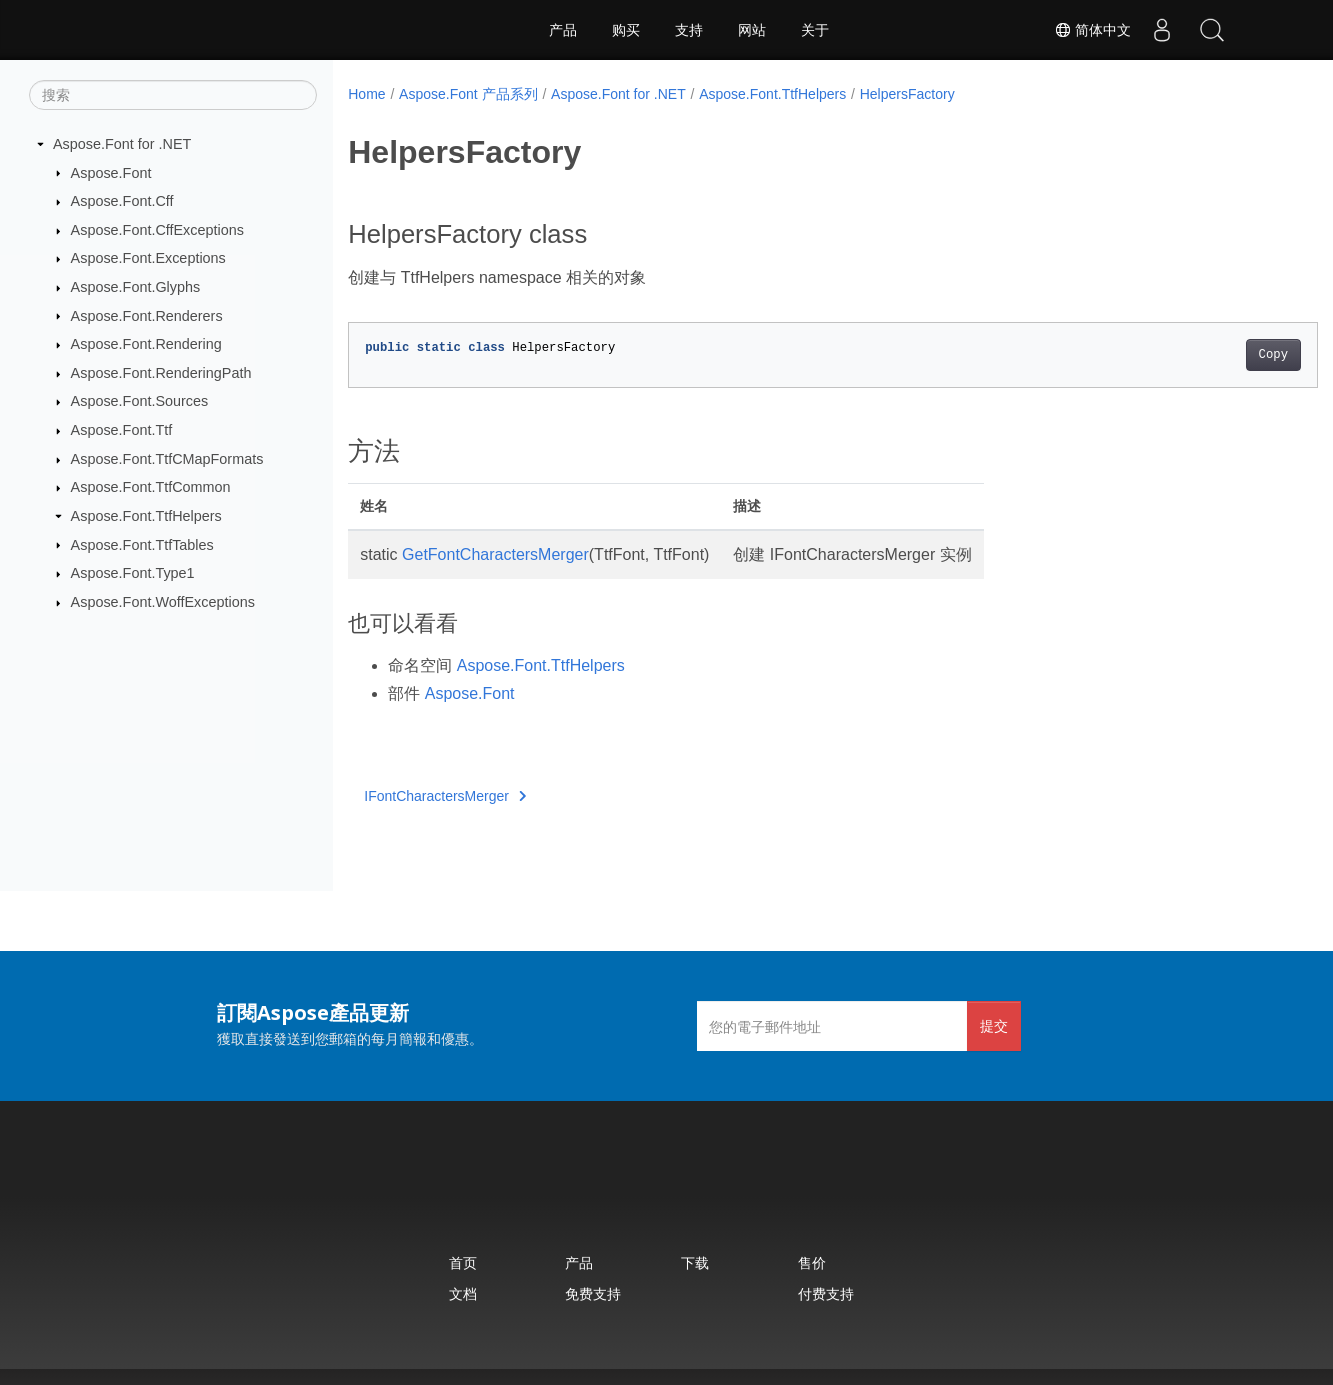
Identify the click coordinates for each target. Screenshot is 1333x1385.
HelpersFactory (907, 94)
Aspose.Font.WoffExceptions (163, 602)
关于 (815, 30)
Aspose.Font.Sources (140, 401)
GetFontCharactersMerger (495, 554)
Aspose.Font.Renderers (147, 315)
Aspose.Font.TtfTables (142, 544)
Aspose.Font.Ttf (122, 430)
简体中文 (1093, 30)
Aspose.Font (111, 172)
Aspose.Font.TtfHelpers (146, 516)
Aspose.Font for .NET (122, 144)
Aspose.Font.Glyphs (136, 287)
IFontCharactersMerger (445, 796)
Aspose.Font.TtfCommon (151, 487)
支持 (689, 30)
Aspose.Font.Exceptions (148, 258)
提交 (994, 1025)
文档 (463, 1293)
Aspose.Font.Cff (122, 201)
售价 (812, 1262)
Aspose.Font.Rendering (146, 344)
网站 (752, 30)
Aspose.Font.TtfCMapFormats (167, 459)
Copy (1205, 355)
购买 (626, 30)
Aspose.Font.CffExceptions (157, 230)
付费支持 (826, 1293)
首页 (463, 1262)
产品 (563, 30)
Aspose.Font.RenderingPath (161, 373)
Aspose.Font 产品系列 (468, 94)
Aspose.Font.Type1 (133, 573)
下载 (695, 1262)
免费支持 (593, 1293)
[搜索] (173, 95)
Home (366, 94)
